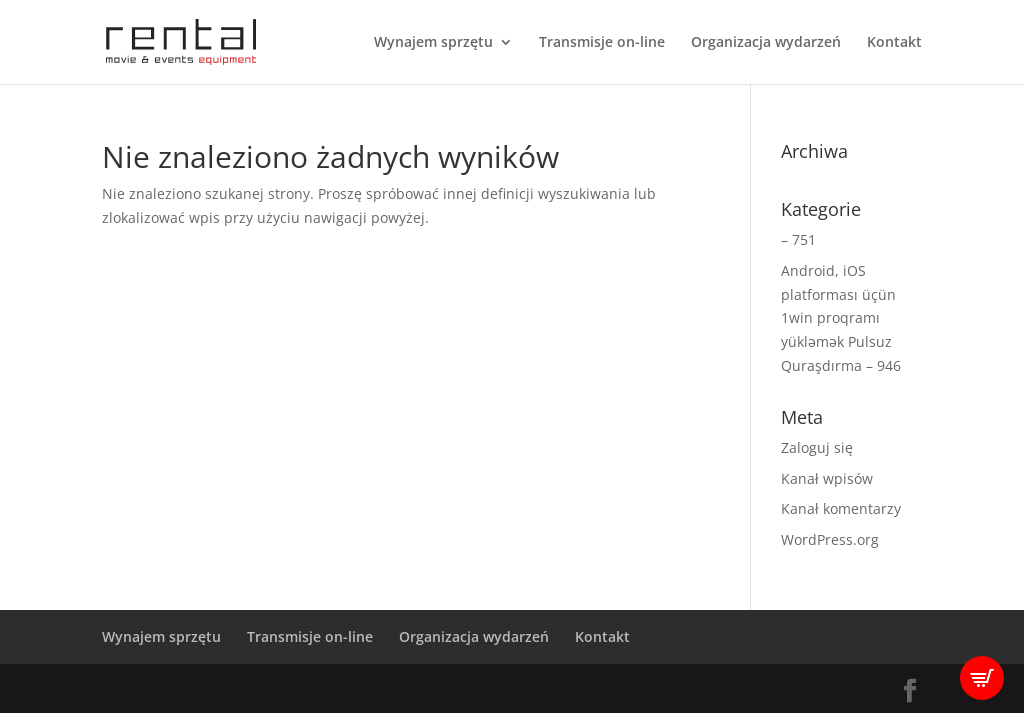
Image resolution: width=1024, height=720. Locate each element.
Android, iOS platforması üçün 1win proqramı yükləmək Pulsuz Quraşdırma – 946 (841, 318)
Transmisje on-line (602, 43)
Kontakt (894, 43)
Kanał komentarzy (841, 508)
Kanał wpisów (827, 478)
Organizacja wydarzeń (766, 43)
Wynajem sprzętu (433, 43)
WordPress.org (830, 539)
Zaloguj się (817, 447)
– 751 (798, 239)
